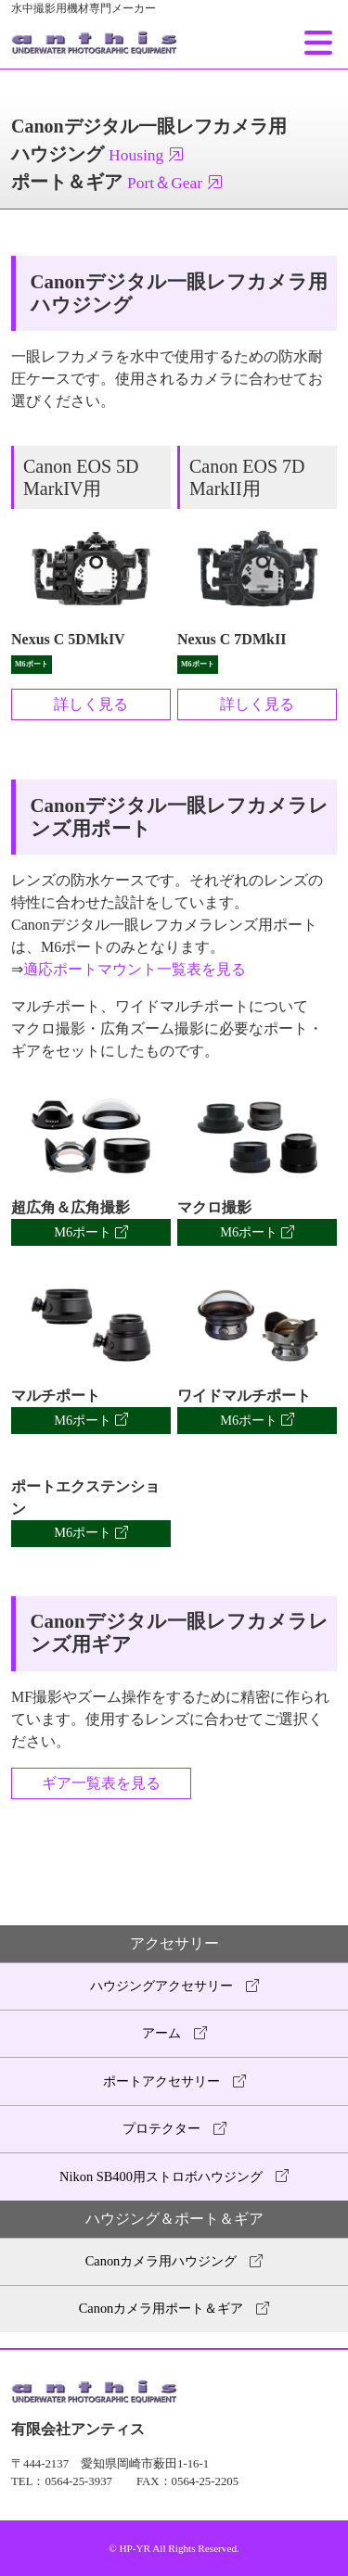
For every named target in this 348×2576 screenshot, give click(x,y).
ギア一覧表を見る (101, 1783)
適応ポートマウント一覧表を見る (134, 969)
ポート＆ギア (117, 181)
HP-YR (135, 2548)
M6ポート (91, 1232)
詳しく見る (91, 704)
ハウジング (98, 154)
